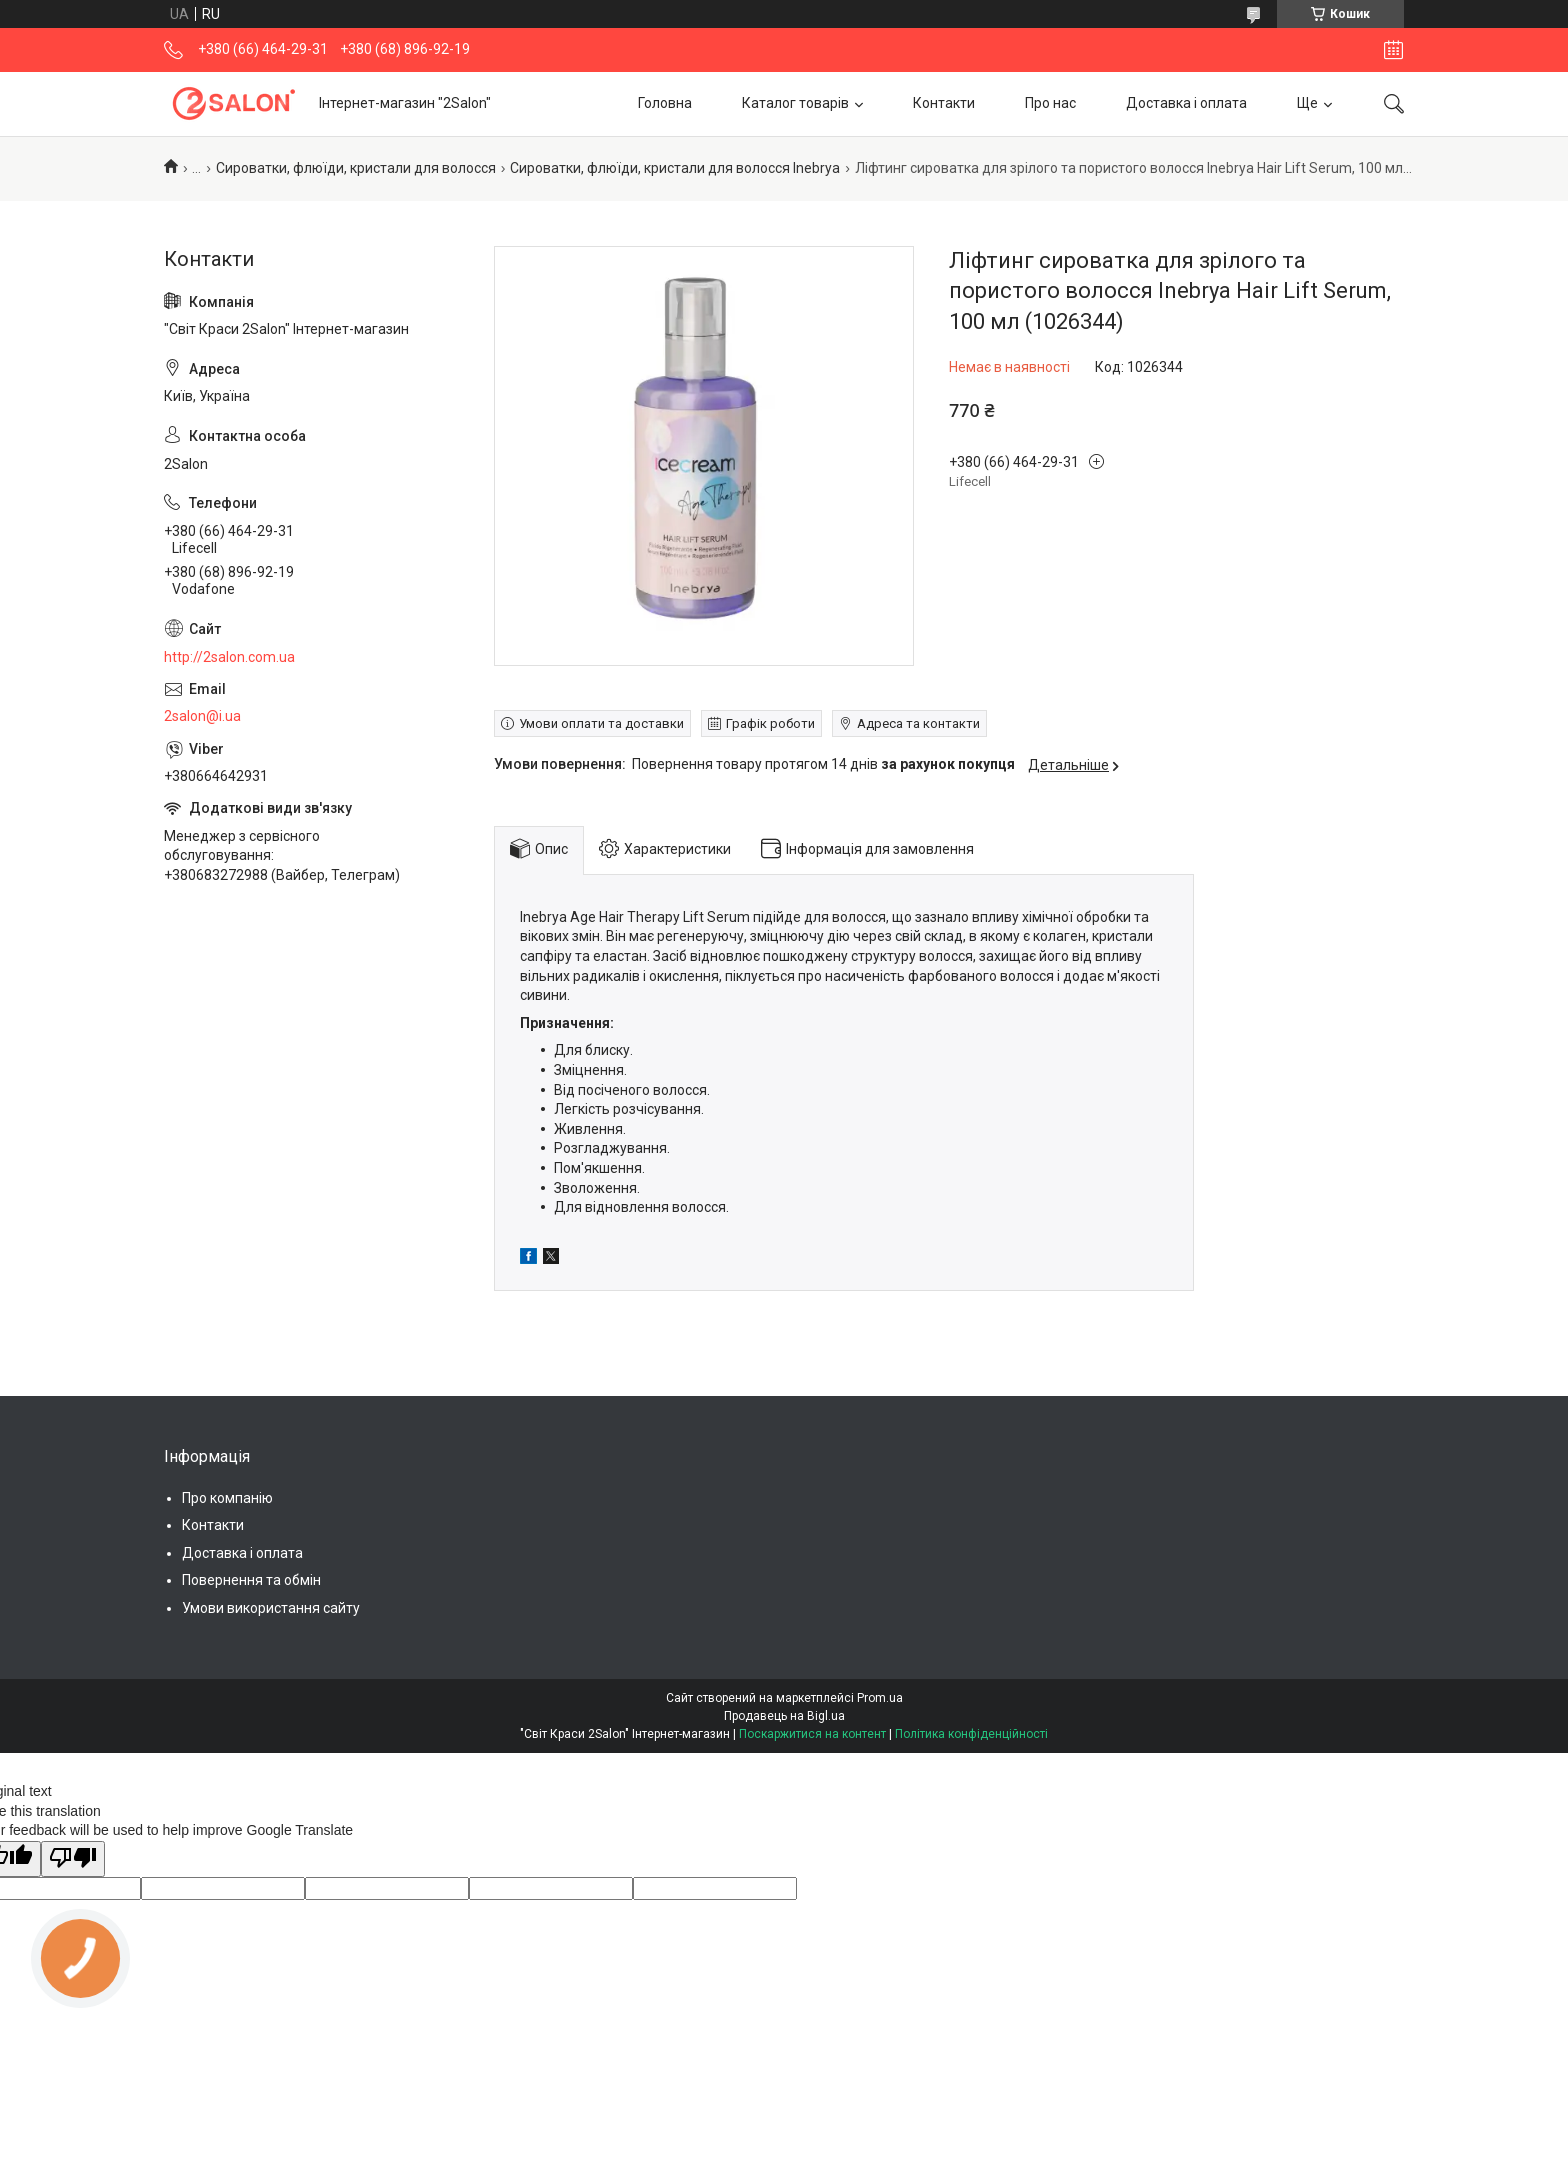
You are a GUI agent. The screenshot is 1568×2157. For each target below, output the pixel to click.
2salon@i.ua (202, 716)
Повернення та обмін (251, 1580)
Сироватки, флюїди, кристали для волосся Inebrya (675, 168)
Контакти (944, 103)
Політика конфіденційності (971, 1734)
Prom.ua (880, 1698)
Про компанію (227, 1498)
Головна (665, 103)
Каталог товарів (795, 103)
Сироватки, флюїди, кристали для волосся (356, 168)
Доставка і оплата (1186, 103)
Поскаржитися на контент (812, 1734)
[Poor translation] (73, 1859)
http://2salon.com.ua (229, 657)
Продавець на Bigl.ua (784, 1716)
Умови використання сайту (271, 1608)
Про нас (1050, 103)
